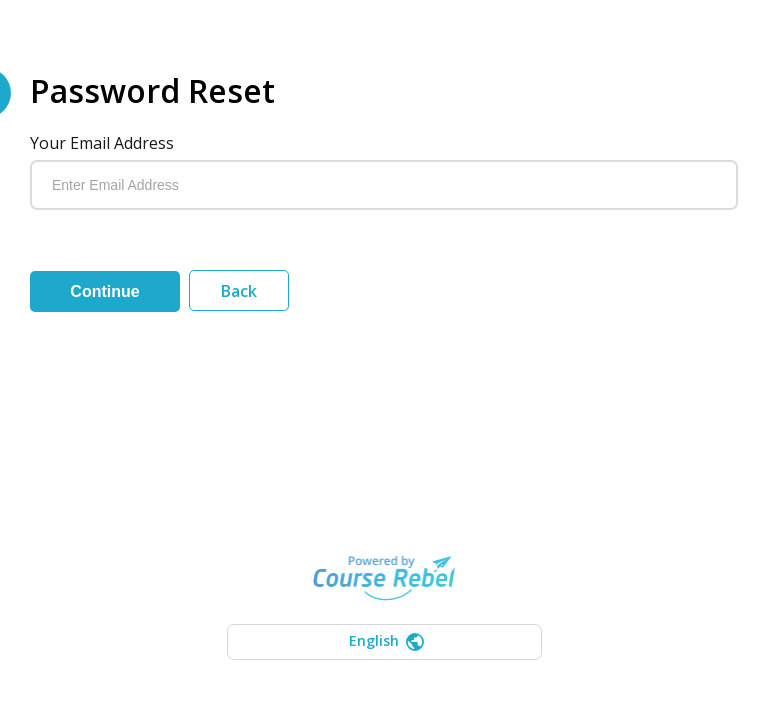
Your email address (102, 143)
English (386, 641)
